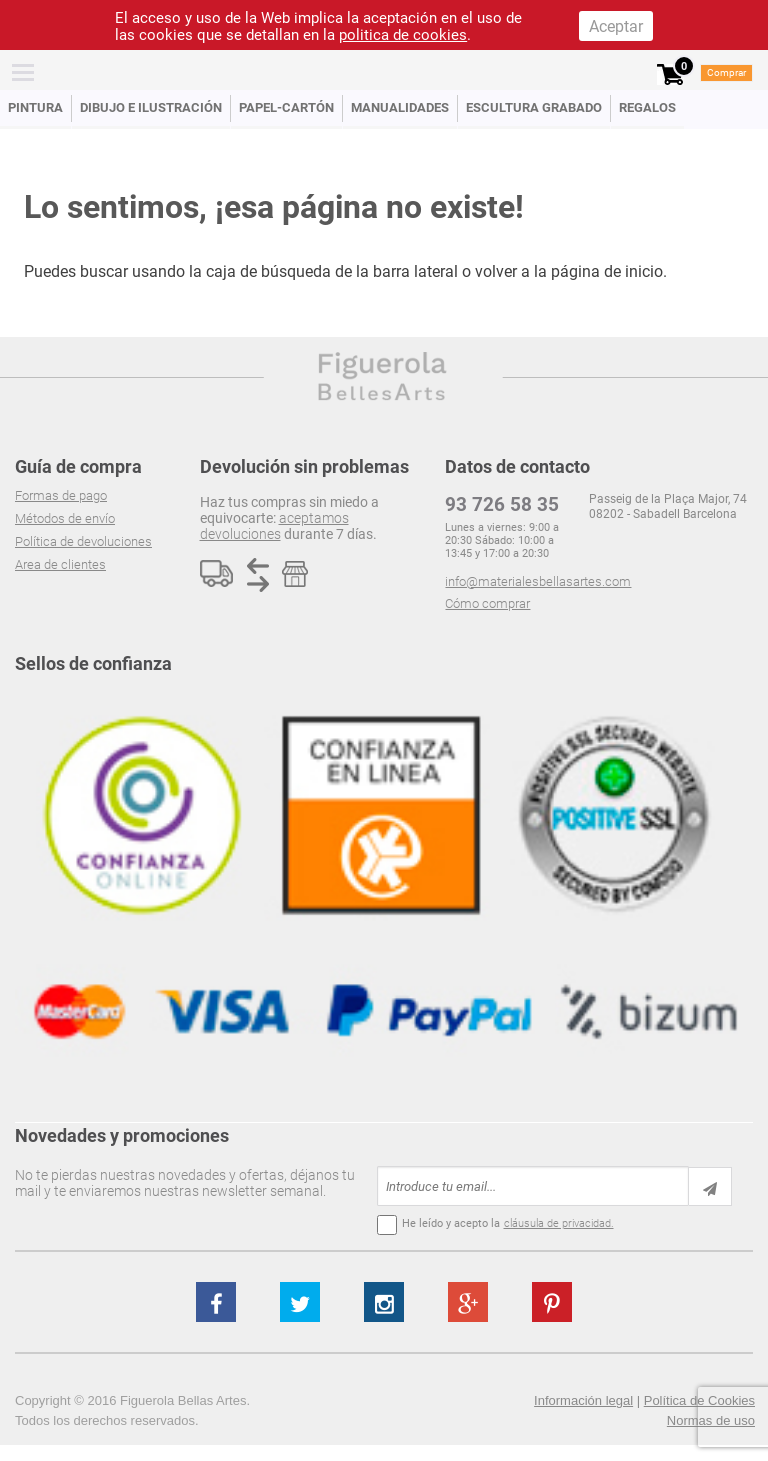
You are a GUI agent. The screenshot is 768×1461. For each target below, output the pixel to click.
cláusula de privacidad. (559, 1223)
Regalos (647, 107)
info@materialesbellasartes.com (538, 581)
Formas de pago (61, 495)
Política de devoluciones (83, 541)
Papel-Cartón (286, 107)
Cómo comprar (487, 603)
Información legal (583, 1400)
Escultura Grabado (534, 107)
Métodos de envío (65, 518)
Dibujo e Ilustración (151, 107)
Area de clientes (60, 564)
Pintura (35, 107)
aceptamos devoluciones (274, 526)
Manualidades (400, 107)
